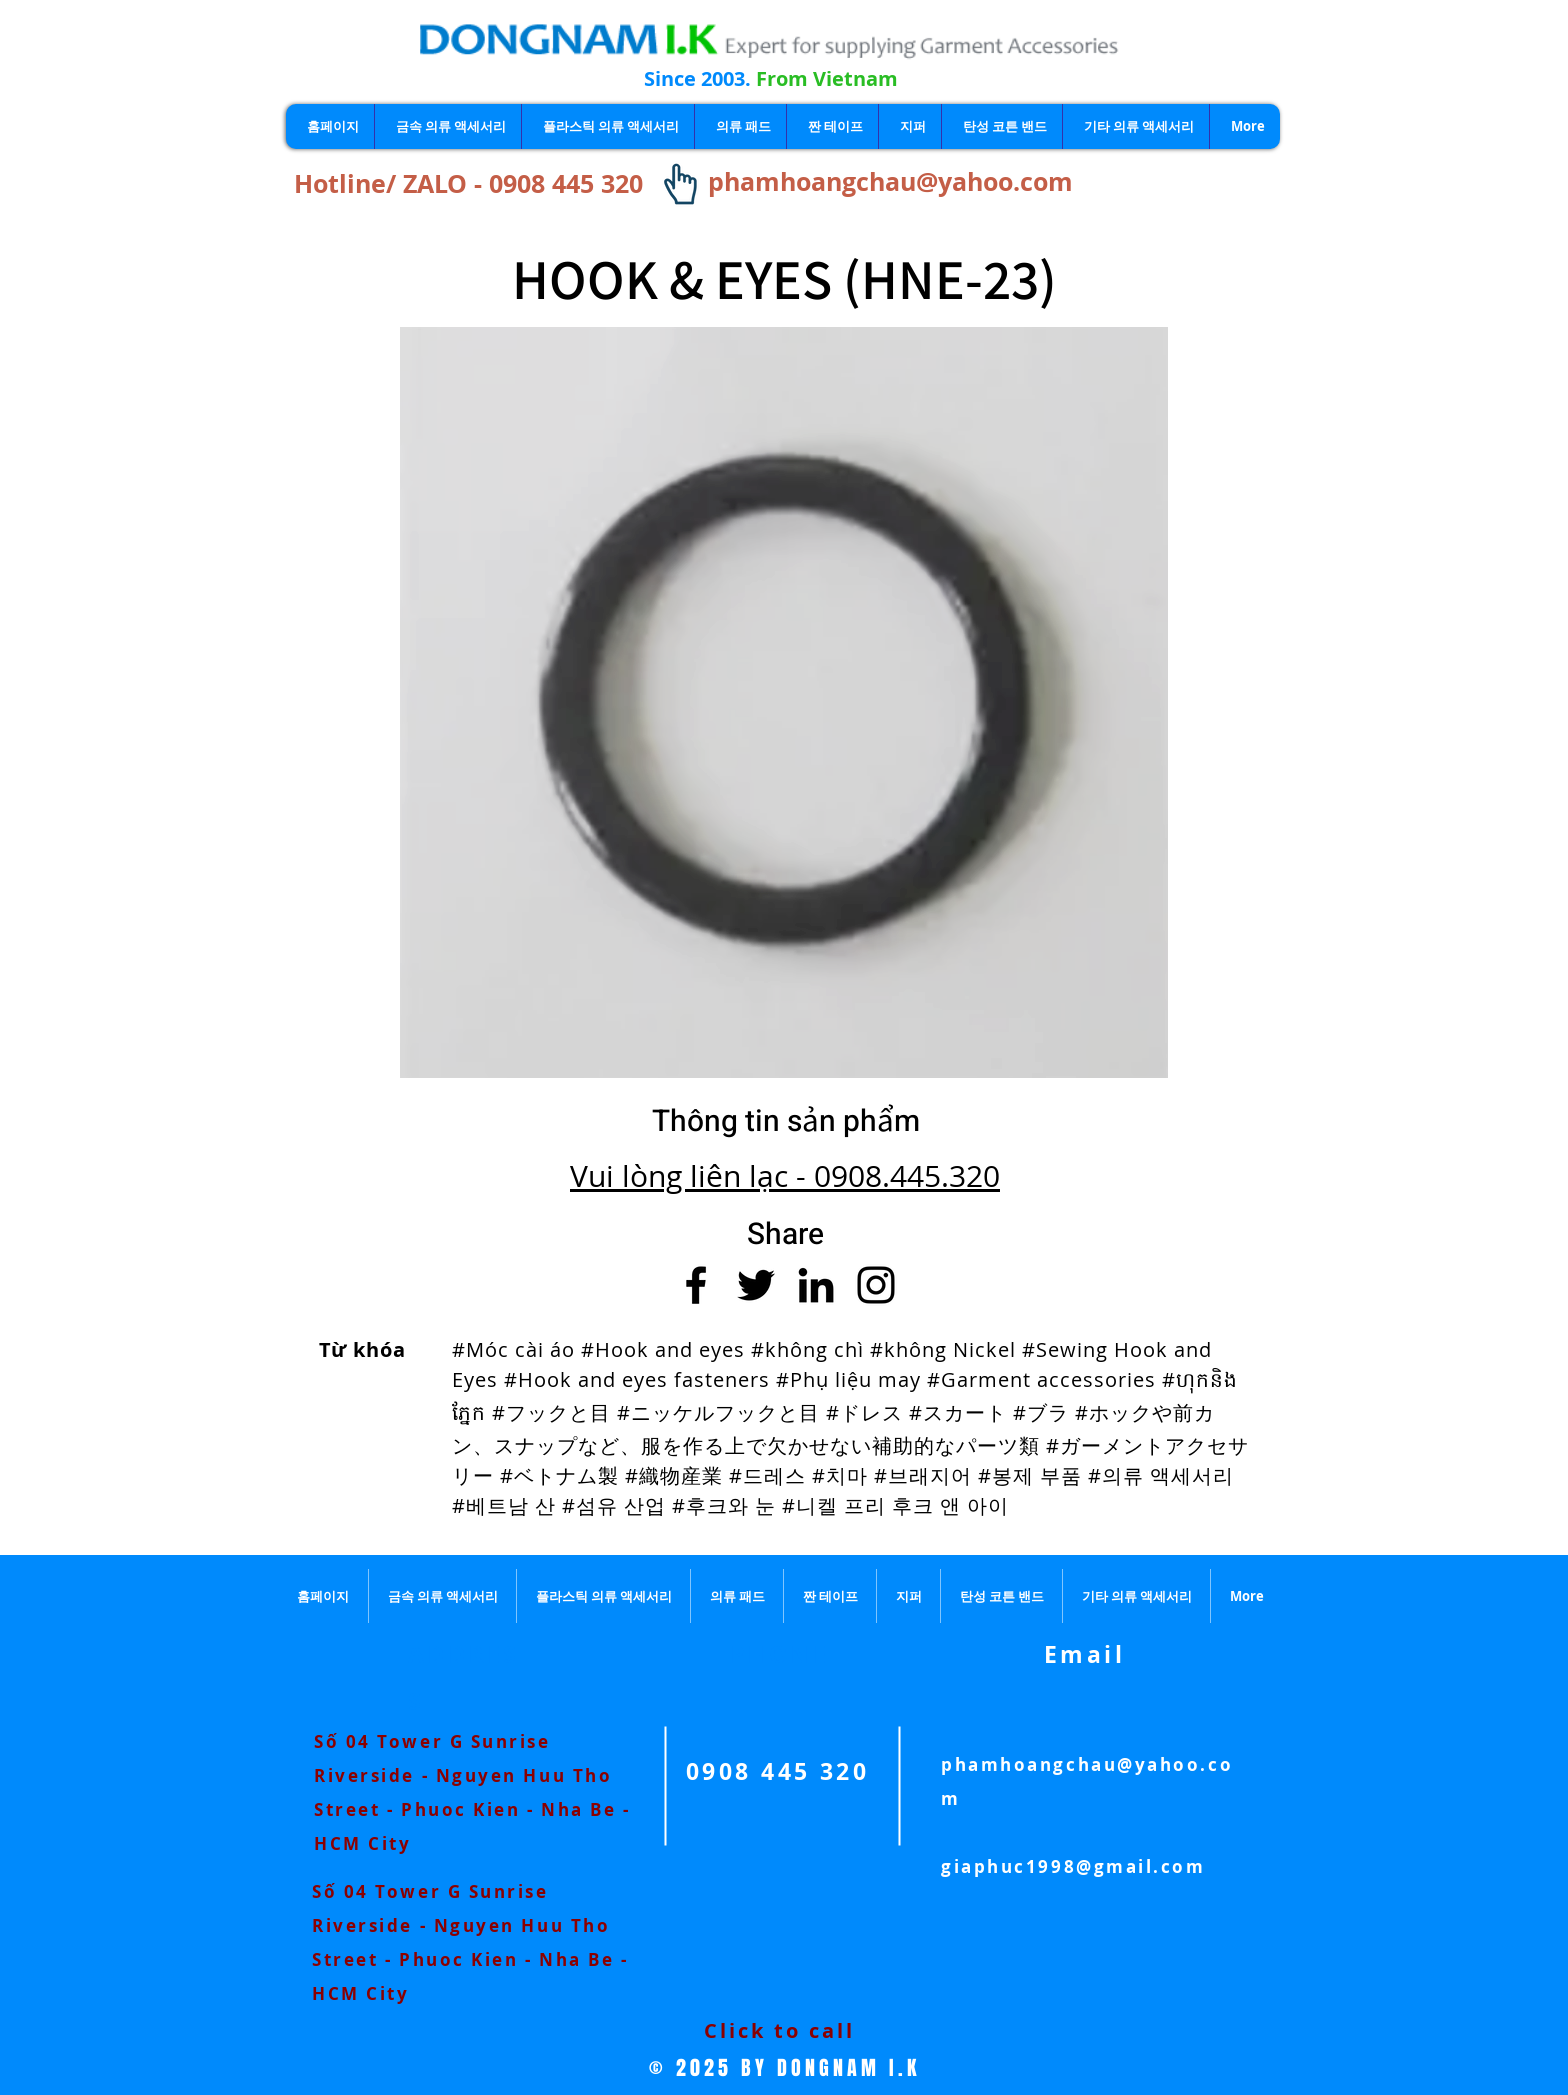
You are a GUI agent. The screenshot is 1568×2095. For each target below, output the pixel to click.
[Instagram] (876, 1285)
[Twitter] (756, 1285)
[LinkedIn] (816, 1285)
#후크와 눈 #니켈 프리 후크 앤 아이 (840, 1505)
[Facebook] (696, 1285)
